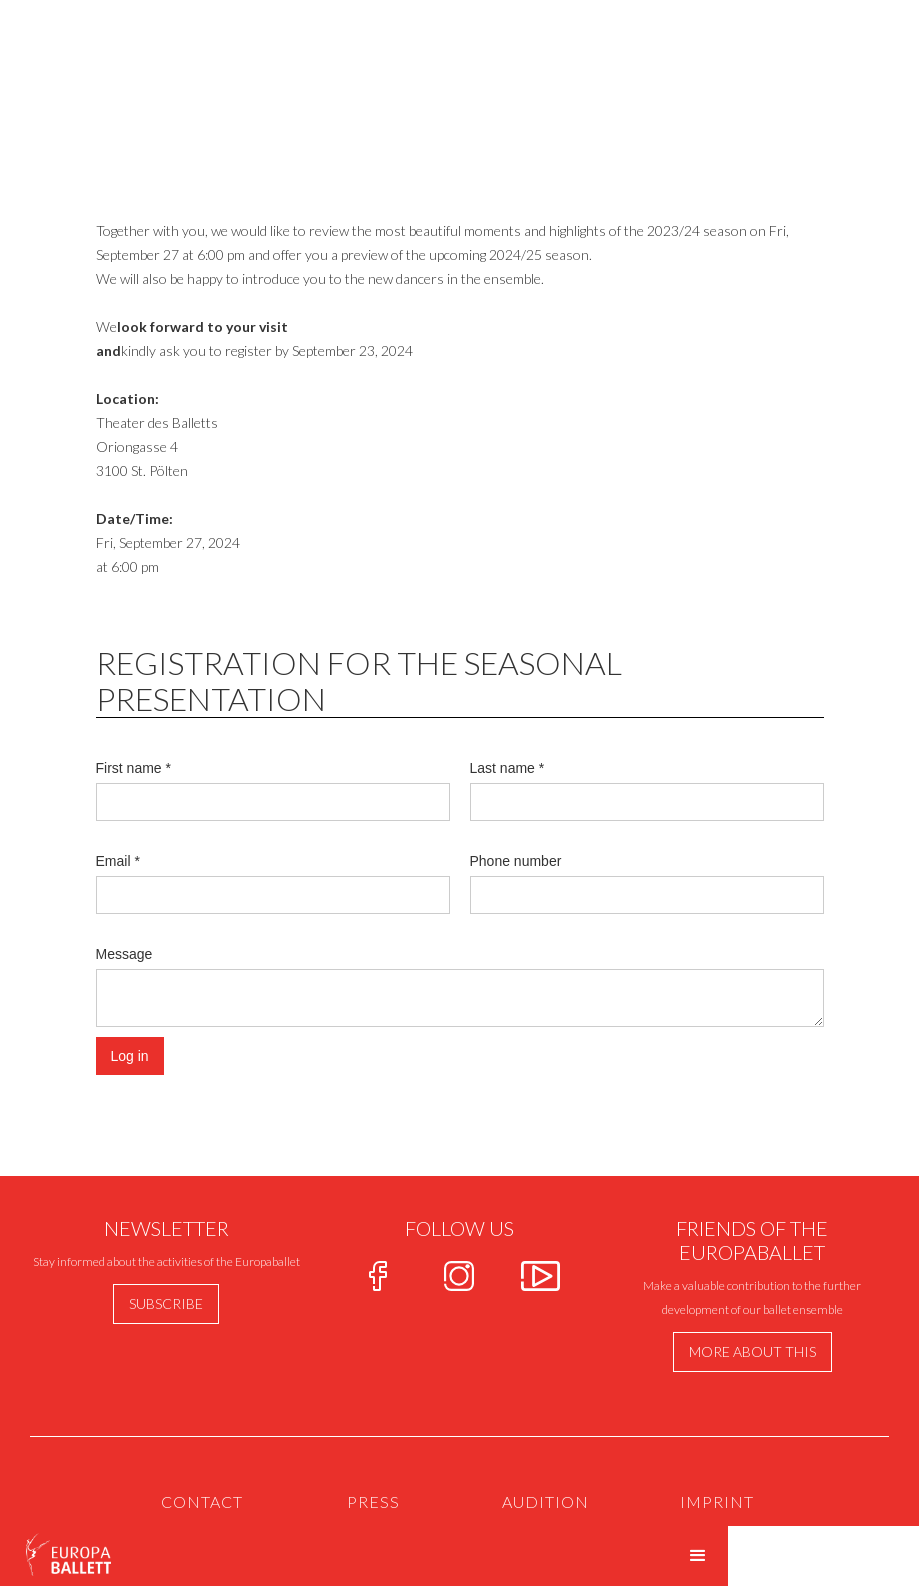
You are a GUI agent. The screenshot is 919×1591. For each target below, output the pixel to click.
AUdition (545, 1501)
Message (124, 954)
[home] (56, 1551)
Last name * (507, 768)
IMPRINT (717, 1501)
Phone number (516, 861)
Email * (118, 861)
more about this (752, 1351)
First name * (133, 768)
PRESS (373, 1501)
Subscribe (166, 1303)
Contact (202, 1501)
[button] (698, 1556)
